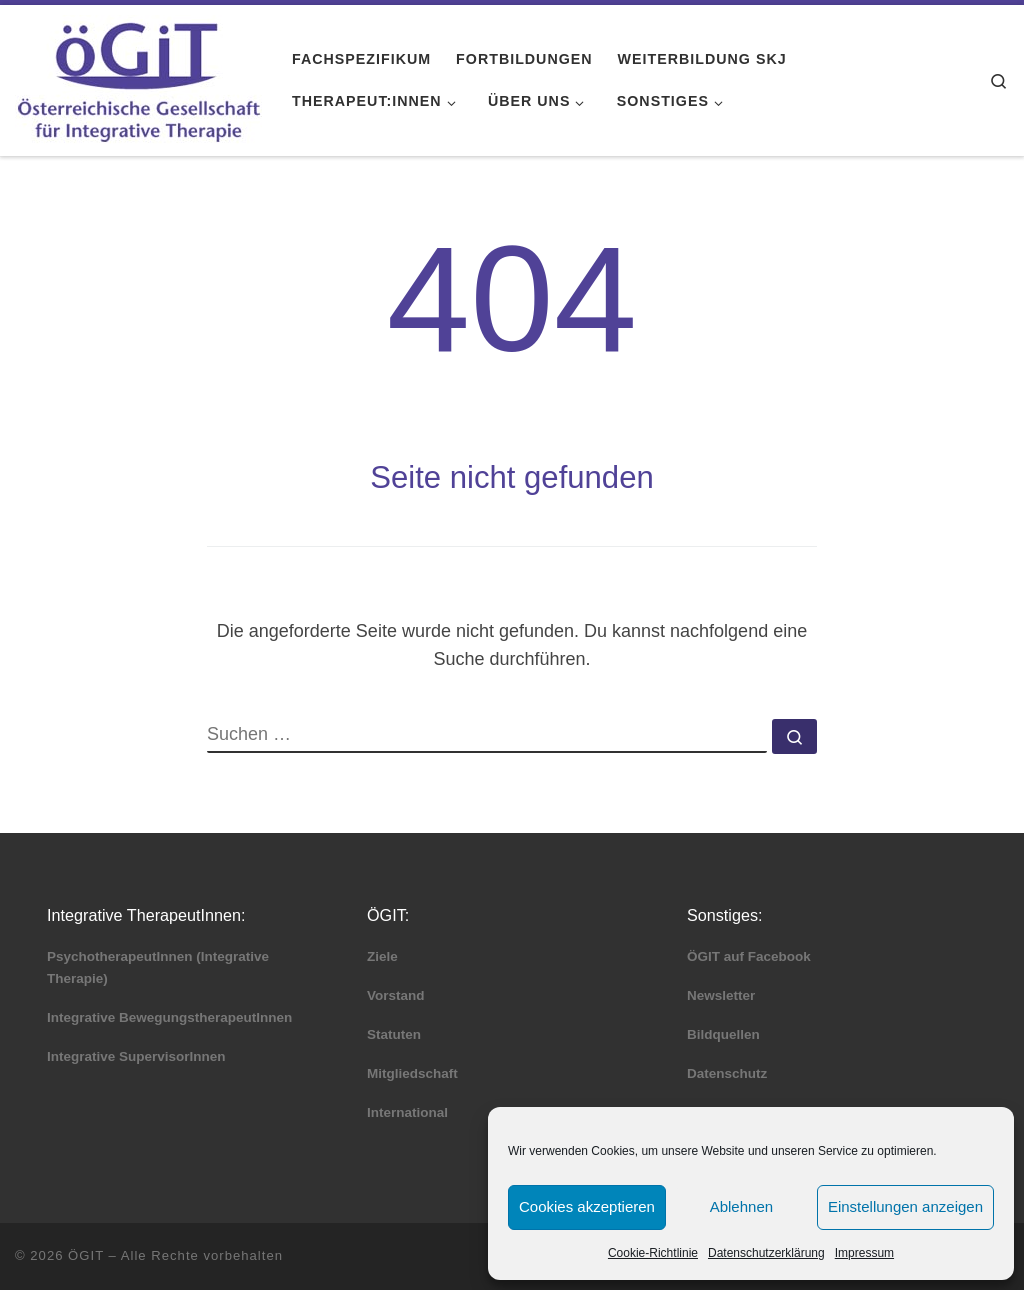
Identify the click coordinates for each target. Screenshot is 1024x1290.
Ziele (382, 956)
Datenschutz (727, 1073)
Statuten (394, 1034)
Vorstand (396, 995)
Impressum (864, 1253)
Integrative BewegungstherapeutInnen (169, 1017)
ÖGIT (86, 1255)
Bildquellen (723, 1034)
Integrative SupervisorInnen (136, 1056)
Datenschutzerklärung (766, 1253)
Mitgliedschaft (412, 1073)
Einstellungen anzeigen (905, 1206)
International (407, 1112)
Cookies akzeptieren (587, 1206)
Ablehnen (741, 1206)
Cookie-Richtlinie (653, 1253)
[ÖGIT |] (138, 77)
